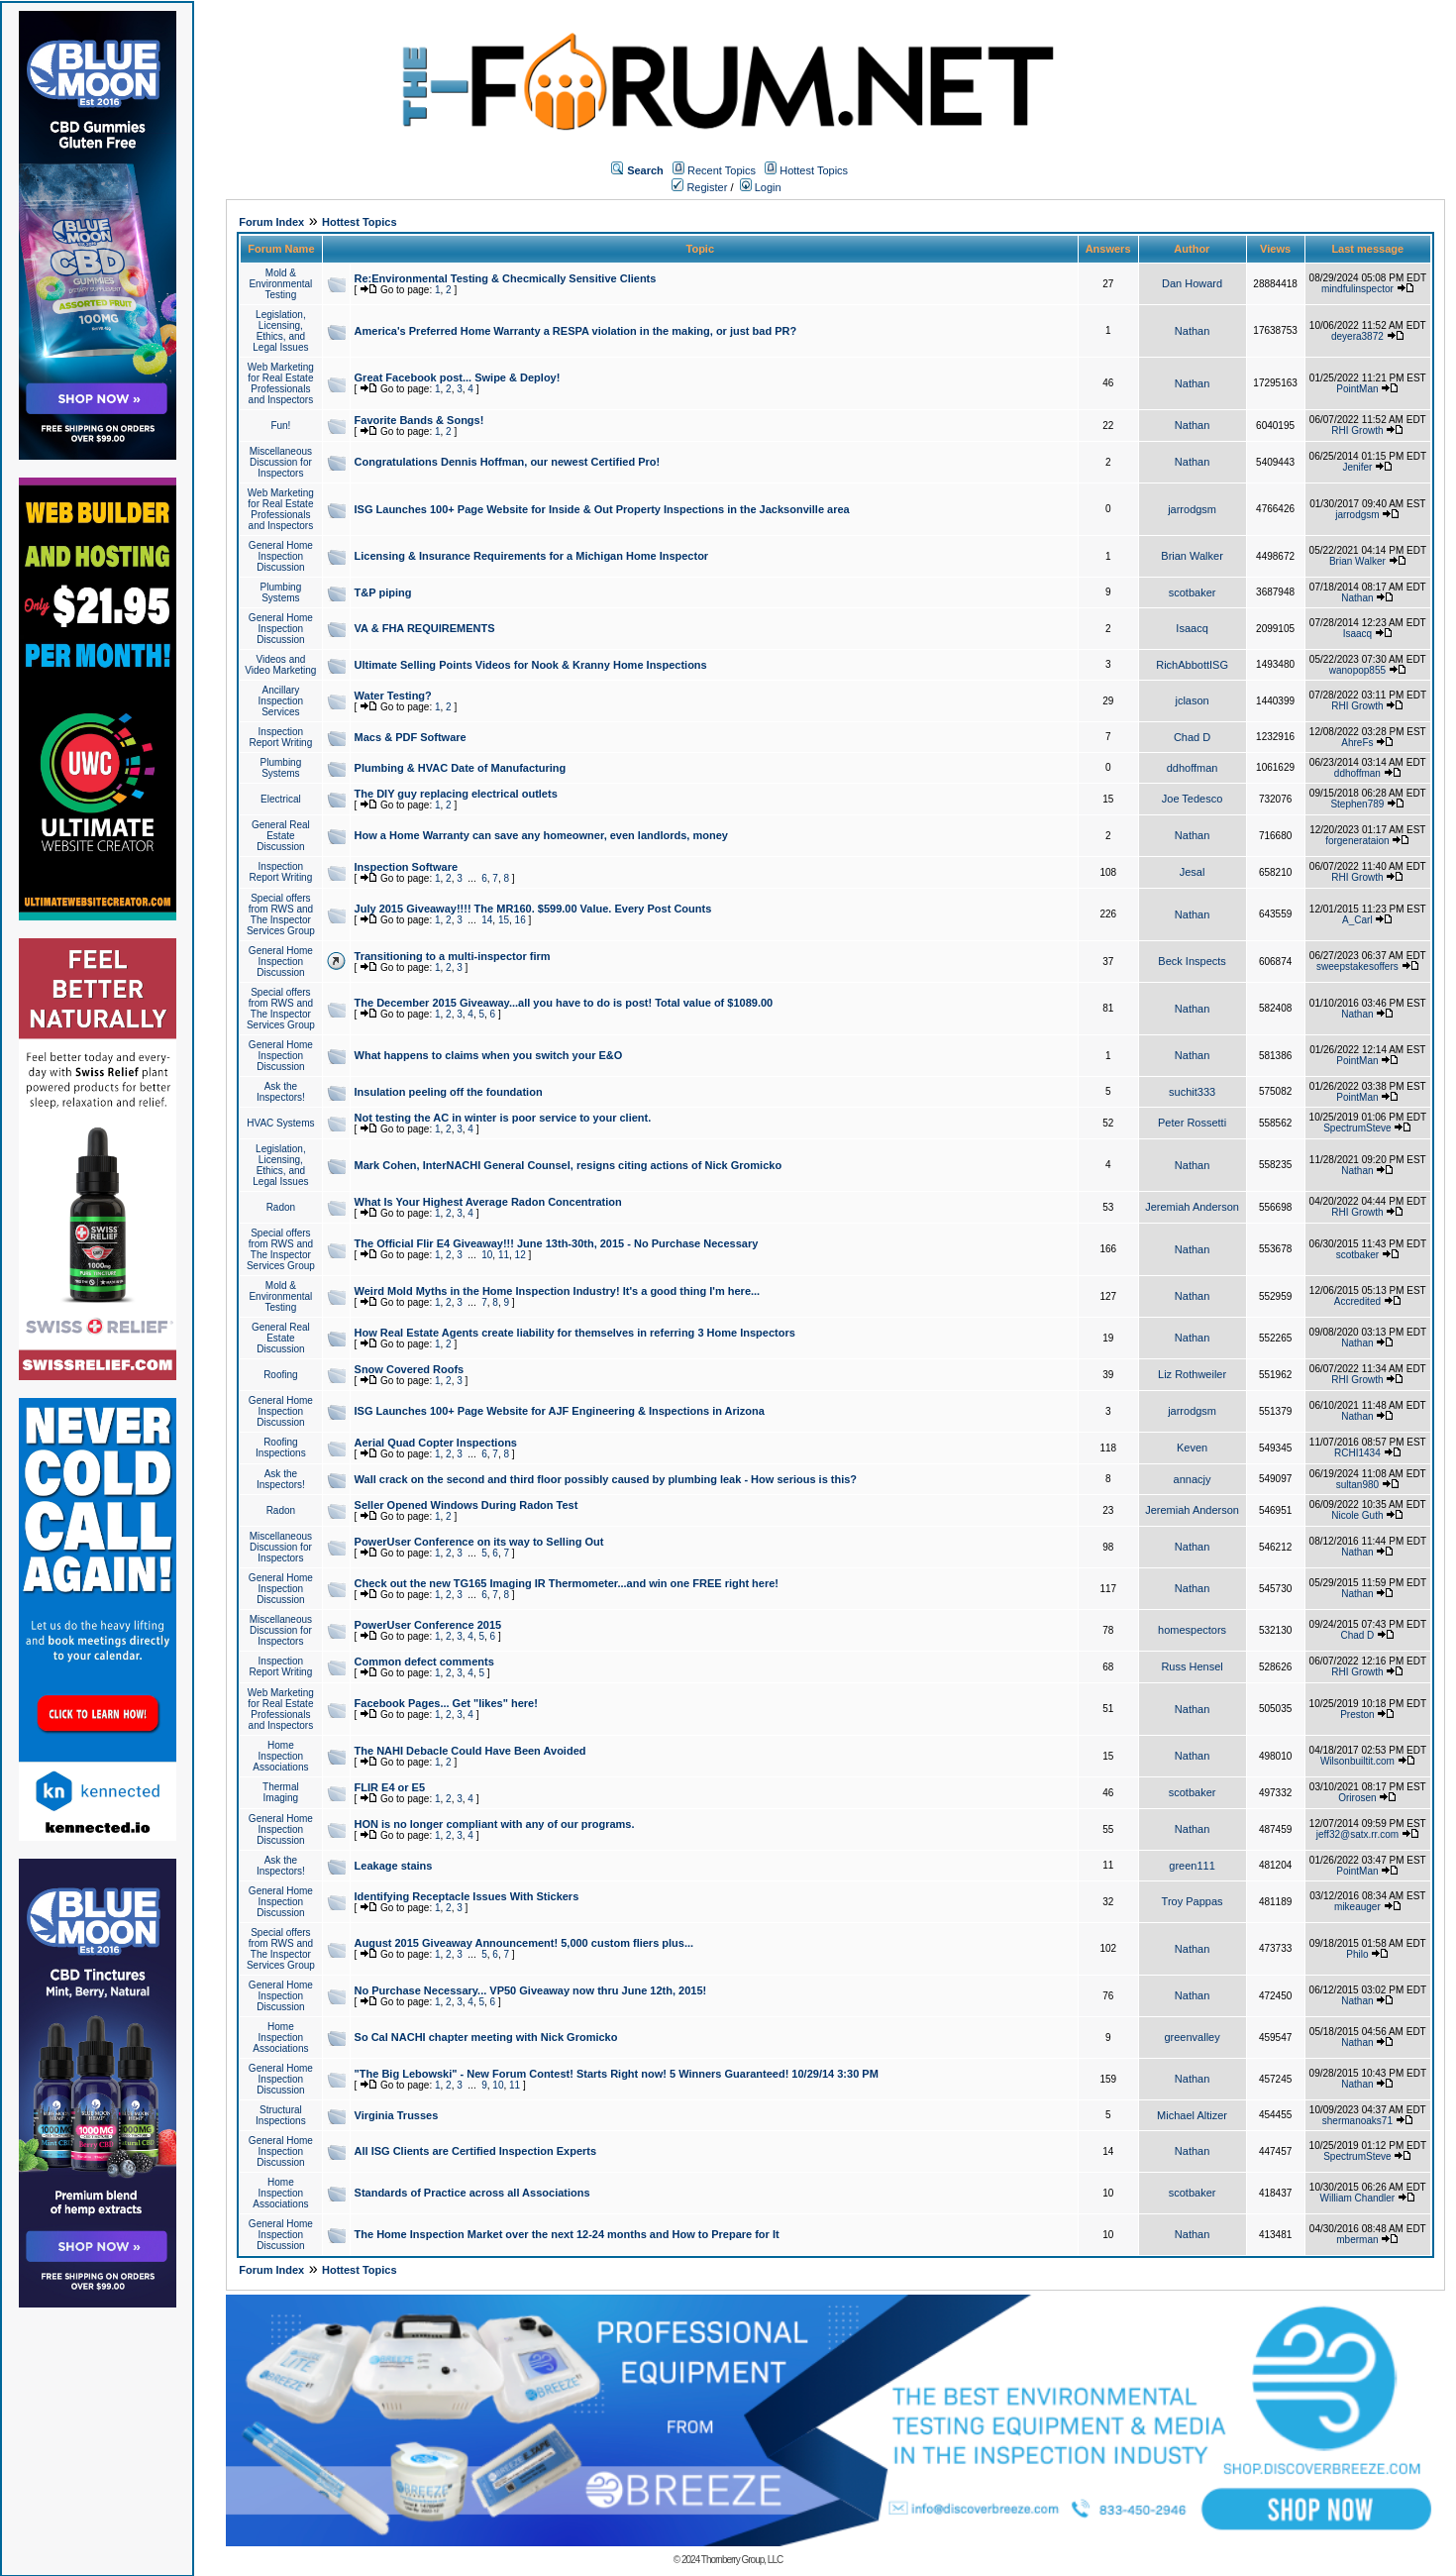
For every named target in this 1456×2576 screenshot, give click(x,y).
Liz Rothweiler (1192, 1374)
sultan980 (1357, 1484)
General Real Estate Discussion (281, 835)
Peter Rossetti (1192, 1122)
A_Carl (1357, 919)
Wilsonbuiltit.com (1357, 1761)
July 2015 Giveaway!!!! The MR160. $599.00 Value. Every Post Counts (533, 908)
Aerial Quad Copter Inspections (436, 1443)
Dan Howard (1192, 283)
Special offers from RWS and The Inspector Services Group (281, 914)
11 (503, 1254)
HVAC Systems (280, 1123)
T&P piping (383, 592)
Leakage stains (394, 1866)
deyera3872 (1357, 336)
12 (520, 1254)
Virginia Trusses (397, 2115)
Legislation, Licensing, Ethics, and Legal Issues (280, 331)
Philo (1357, 1954)
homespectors (1192, 1630)
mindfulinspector (1357, 288)
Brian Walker (1192, 556)
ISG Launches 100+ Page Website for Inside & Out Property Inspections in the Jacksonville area (602, 509)
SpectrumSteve (1357, 1128)
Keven (1192, 1447)
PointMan (1357, 388)
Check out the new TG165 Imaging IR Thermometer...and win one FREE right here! (567, 1583)
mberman (1357, 2239)
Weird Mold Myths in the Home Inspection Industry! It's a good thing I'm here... (558, 1291)
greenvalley (1191, 2037)
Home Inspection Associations (280, 1756)
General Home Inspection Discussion (281, 556)
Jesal (1192, 872)
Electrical (280, 799)
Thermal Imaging (280, 1792)
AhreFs (1357, 742)
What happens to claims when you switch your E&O (489, 1055)
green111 (1192, 1866)
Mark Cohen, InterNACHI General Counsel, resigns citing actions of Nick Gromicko (568, 1165)
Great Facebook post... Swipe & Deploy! (458, 377)
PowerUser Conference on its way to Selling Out (479, 1542)
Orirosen (1357, 1797)
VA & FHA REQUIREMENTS (425, 628)
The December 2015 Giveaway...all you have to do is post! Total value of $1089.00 (564, 1003)
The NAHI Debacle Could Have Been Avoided (470, 1751)
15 (503, 919)
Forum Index (271, 222)
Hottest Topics (814, 170)
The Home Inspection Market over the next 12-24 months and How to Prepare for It (567, 2234)
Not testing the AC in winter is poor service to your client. (503, 1118)
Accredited (1357, 1301)
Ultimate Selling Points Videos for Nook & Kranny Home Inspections (531, 665)
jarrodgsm (1192, 509)
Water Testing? (393, 695)
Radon (280, 1207)
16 (520, 919)
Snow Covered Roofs (410, 1369)
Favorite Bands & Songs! (419, 420)
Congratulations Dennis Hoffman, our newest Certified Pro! (508, 462)
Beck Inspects (1191, 961)
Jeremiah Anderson (1192, 1207)
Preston (1357, 1714)
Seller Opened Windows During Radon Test (466, 1505)
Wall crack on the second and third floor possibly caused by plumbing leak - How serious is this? (606, 1479)
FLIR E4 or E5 (390, 1787)
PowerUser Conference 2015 (428, 1625)
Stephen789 (1357, 804)
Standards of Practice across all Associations (472, 2193)
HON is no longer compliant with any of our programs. (495, 1824)
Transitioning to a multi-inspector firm (453, 956)
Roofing (280, 1374)
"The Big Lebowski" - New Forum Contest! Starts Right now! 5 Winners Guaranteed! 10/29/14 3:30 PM (617, 2074)
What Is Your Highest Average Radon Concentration (488, 1202)
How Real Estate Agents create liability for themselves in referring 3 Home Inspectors (575, 1333)
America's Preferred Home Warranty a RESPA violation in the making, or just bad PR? (576, 331)
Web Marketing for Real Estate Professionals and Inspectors (281, 383)
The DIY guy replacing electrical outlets (456, 794)
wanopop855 (1357, 670)
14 (486, 919)
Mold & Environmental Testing (280, 284)
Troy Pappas (1192, 1901)
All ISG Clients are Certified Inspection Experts (476, 2151)
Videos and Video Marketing (280, 665)
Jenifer (1357, 467)
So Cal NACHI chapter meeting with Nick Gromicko (486, 2037)
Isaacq (1191, 628)
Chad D (1192, 737)
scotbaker (1192, 592)
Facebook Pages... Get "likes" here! (446, 1703)
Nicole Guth (1357, 1515)
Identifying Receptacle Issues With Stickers (467, 1896)
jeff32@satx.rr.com (1357, 1834)
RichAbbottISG (1192, 665)
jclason (1191, 700)
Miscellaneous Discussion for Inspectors (281, 462)
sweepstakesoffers (1357, 966)
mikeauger (1357, 1906)
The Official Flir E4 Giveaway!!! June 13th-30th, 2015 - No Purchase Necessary (557, 1243)
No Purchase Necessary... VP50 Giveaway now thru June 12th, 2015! (531, 1990)
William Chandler (1358, 2198)
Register (699, 187)
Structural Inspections (281, 2115)
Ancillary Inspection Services (281, 701)
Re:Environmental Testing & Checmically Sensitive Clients (506, 278)
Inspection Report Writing (281, 737)
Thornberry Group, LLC (741, 2559)
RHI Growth (1357, 430)
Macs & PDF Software (411, 737)
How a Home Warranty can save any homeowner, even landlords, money (541, 835)
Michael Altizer (1192, 2115)
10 (486, 1254)
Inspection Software (407, 867)
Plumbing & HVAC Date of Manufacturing (461, 768)
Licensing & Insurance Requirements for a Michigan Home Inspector (532, 556)
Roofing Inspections (281, 1447)
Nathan (1192, 331)
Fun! (280, 425)
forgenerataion (1357, 840)
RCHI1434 (1357, 1453)
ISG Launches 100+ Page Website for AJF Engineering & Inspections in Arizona (560, 1411)
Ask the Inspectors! (281, 1092)
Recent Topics (721, 170)
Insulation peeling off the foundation (449, 1092)
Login (760, 187)
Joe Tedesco (1192, 799)
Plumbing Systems (281, 592)
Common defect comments (424, 1661)
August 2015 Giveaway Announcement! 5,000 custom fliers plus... (524, 1943)
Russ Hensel (1191, 1666)
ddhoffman (1192, 768)
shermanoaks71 (1357, 2120)
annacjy (1192, 1479)
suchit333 (1192, 1092)
